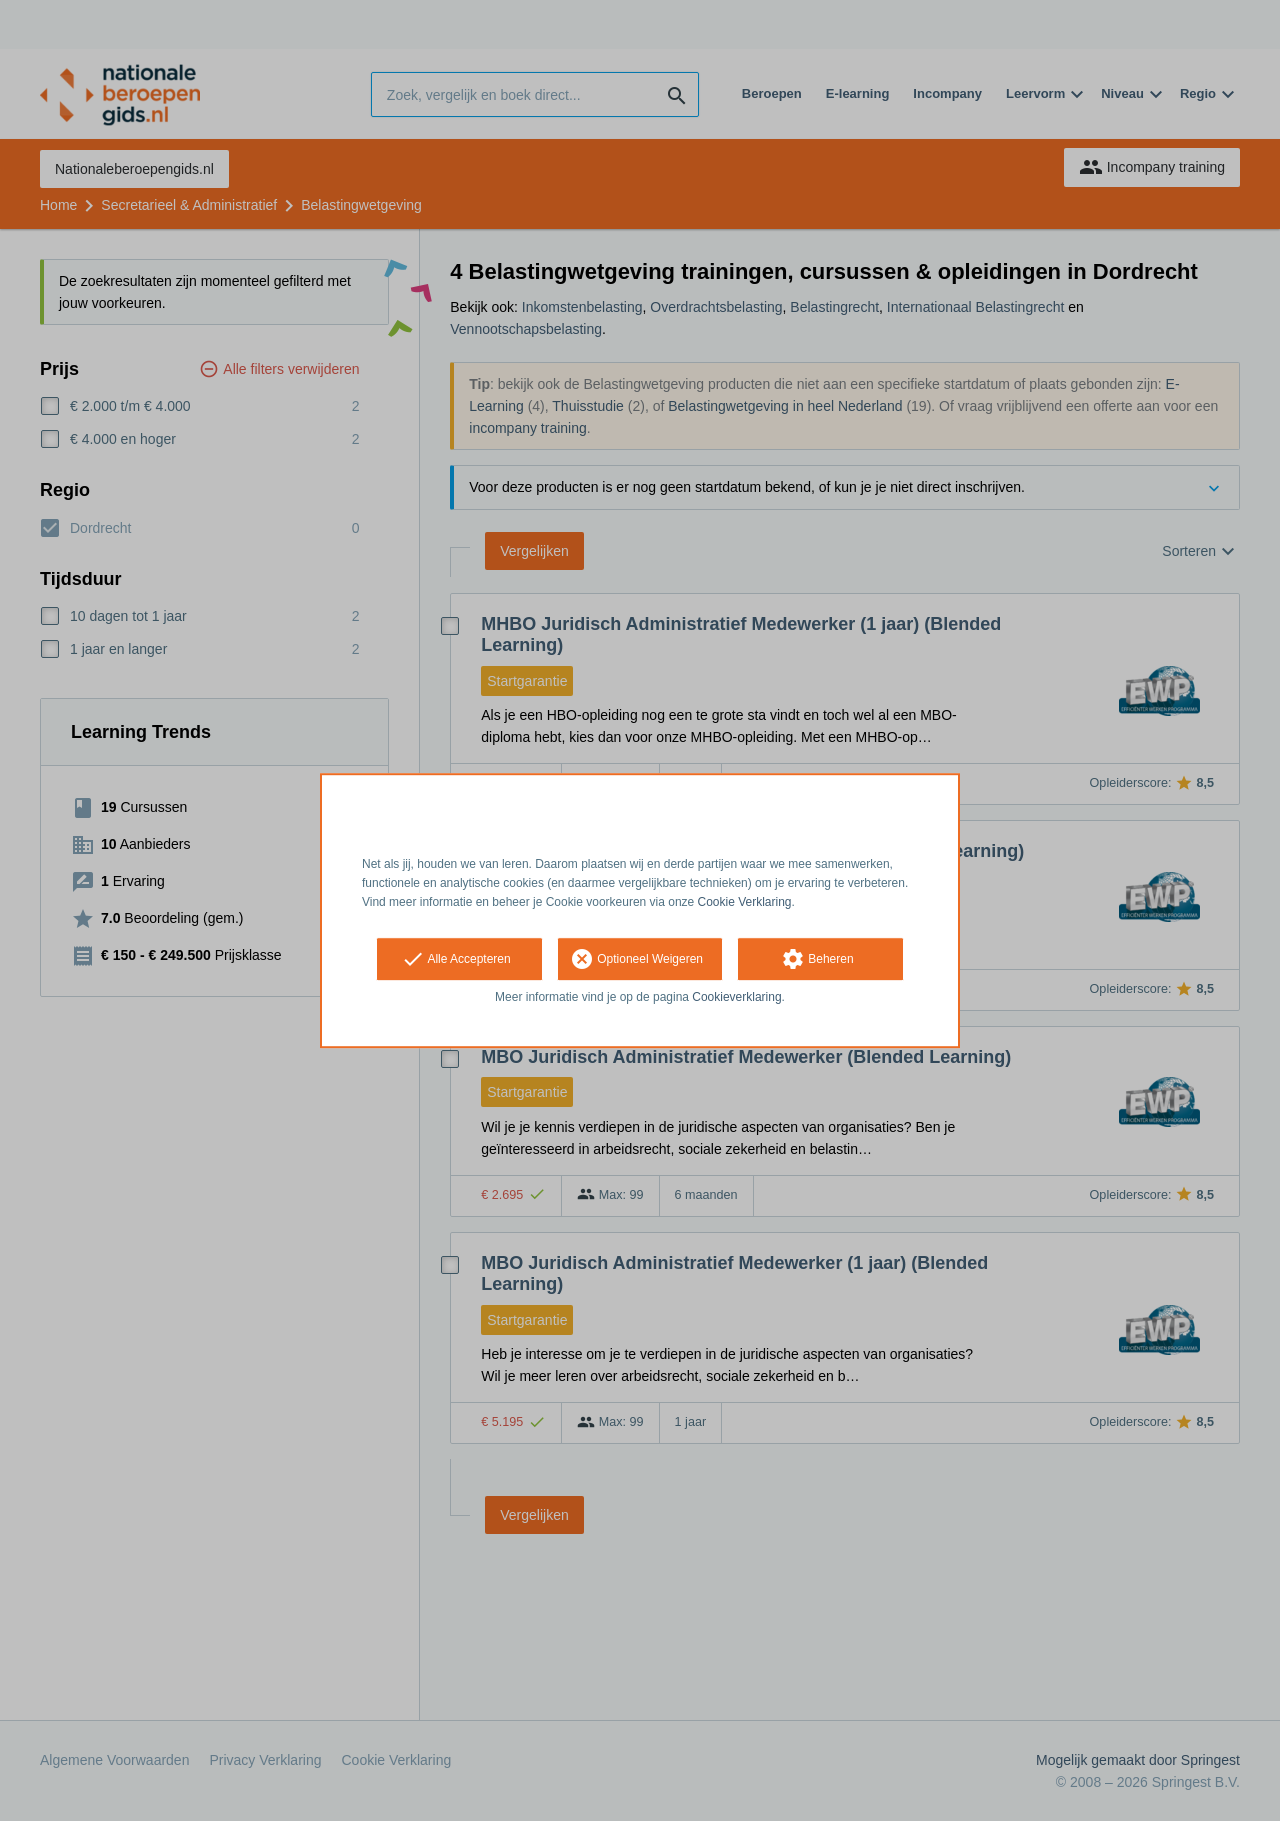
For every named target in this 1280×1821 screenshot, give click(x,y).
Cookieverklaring (736, 998)
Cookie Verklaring (745, 902)
